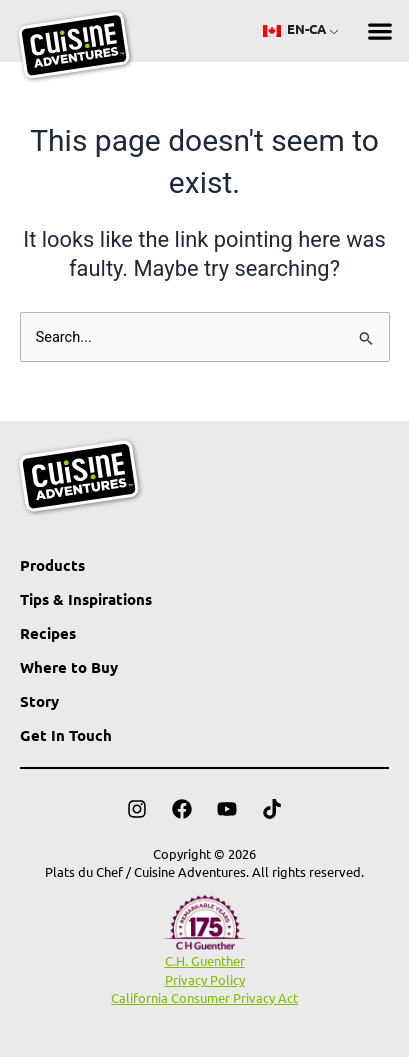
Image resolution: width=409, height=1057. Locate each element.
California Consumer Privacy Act (204, 997)
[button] (379, 31)
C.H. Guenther (205, 960)
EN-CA (294, 28)
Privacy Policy (205, 979)
